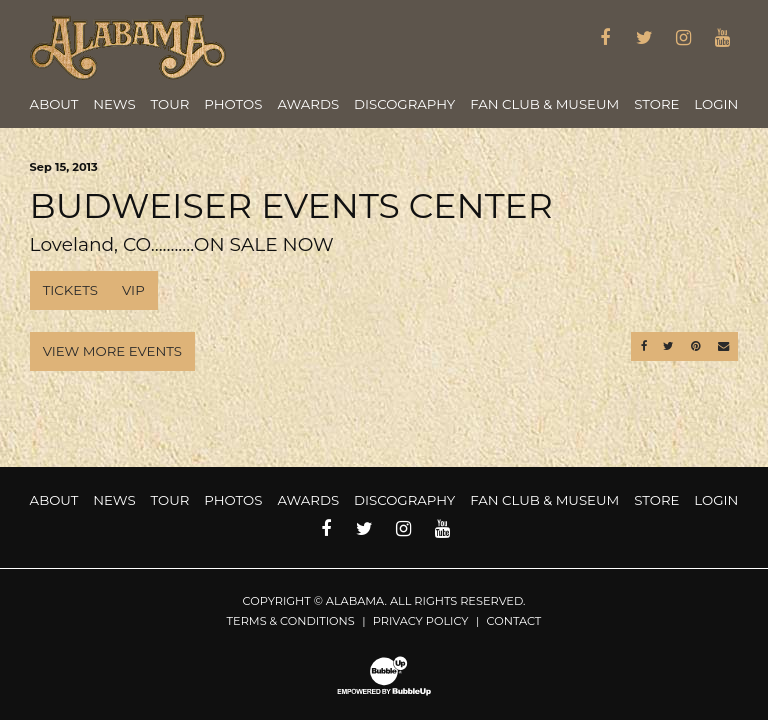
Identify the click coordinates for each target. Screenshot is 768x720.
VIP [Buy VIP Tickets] (133, 290)
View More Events (112, 351)
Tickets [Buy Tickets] (70, 290)
